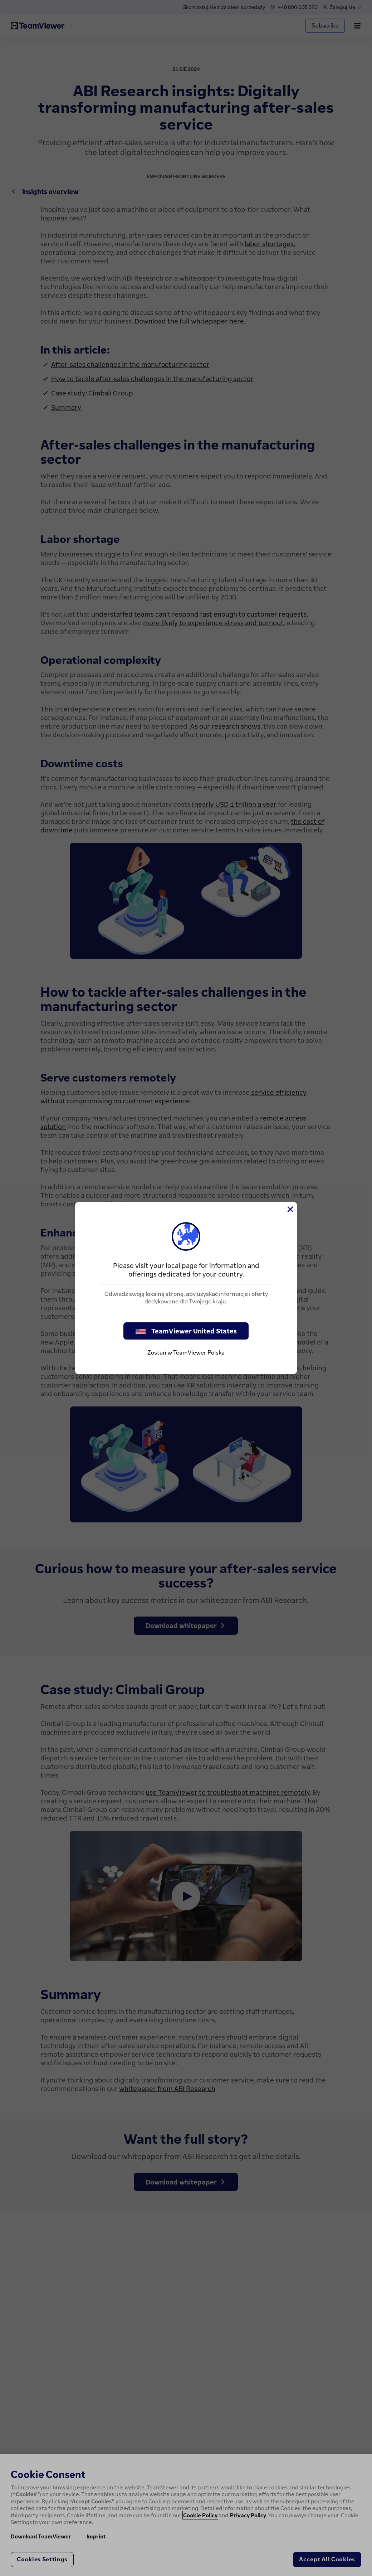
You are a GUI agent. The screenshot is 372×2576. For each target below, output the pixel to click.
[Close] (290, 1209)
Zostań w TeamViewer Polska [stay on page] (186, 1352)
